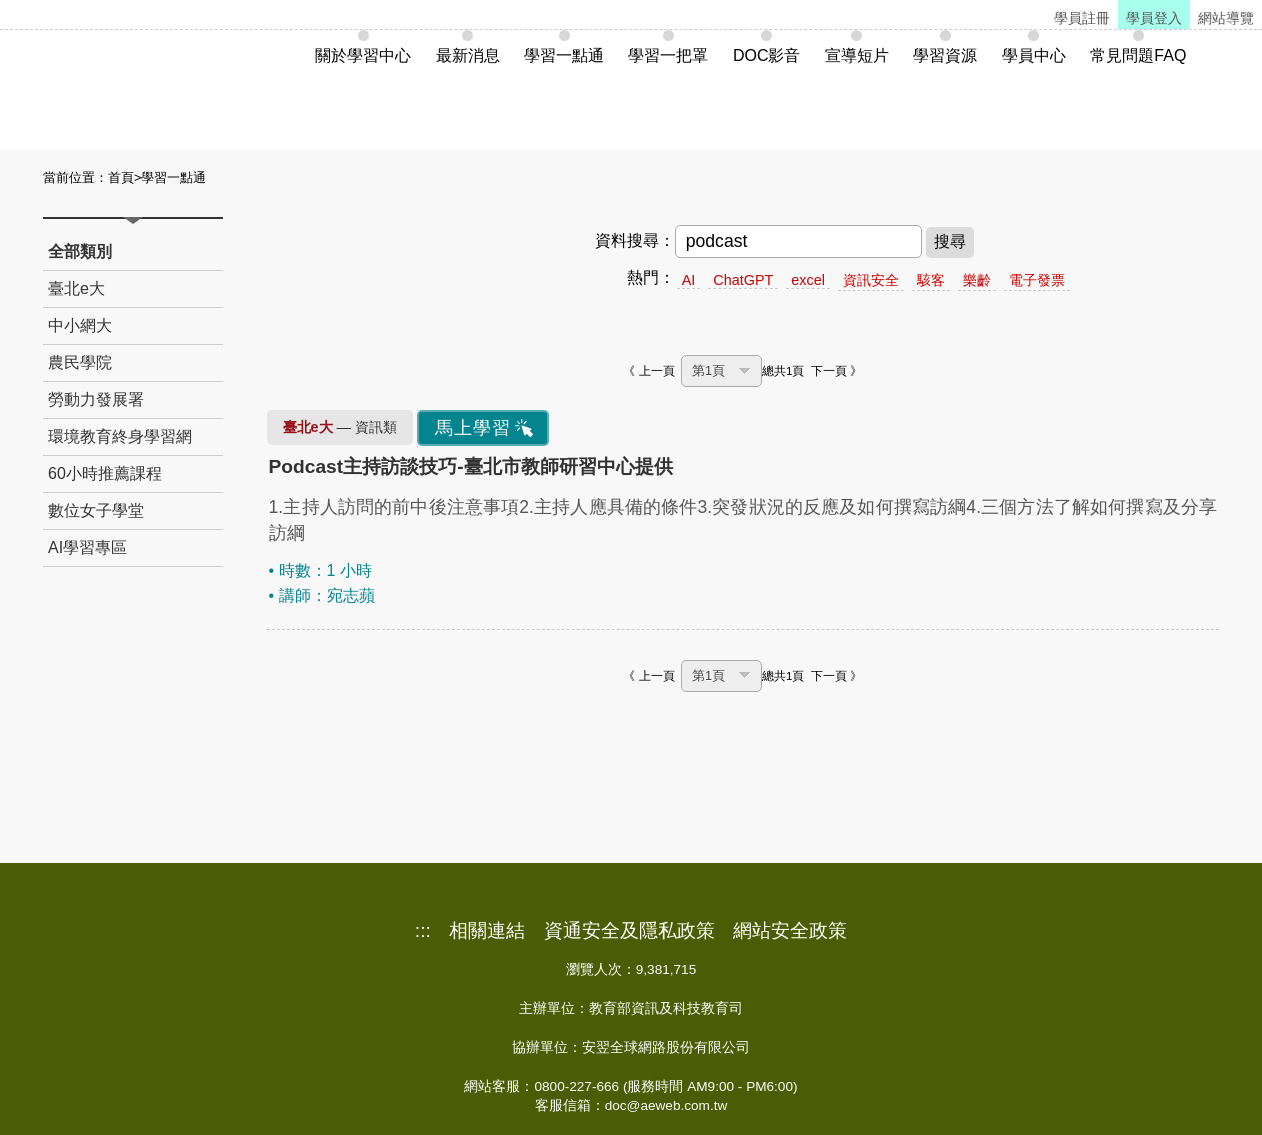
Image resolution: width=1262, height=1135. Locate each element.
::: (423, 931)
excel (808, 280)
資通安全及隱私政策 (629, 931)
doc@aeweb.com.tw (666, 1105)
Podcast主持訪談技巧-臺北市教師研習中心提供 (471, 466)
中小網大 (80, 325)
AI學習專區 (87, 547)
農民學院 (80, 362)
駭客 (931, 280)
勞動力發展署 (96, 399)
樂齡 (977, 280)
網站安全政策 (790, 931)
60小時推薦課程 (105, 473)
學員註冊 (1082, 18)
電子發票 (1037, 280)
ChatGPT (743, 280)
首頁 (121, 177)
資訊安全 (871, 280)
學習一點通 (173, 177)
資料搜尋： (635, 240)
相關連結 (487, 931)
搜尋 (950, 241)
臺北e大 (76, 288)
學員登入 (1154, 18)
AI (689, 280)
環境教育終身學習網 (120, 436)
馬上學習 (473, 428)
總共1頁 (783, 371)
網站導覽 (1226, 18)
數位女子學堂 (96, 510)
